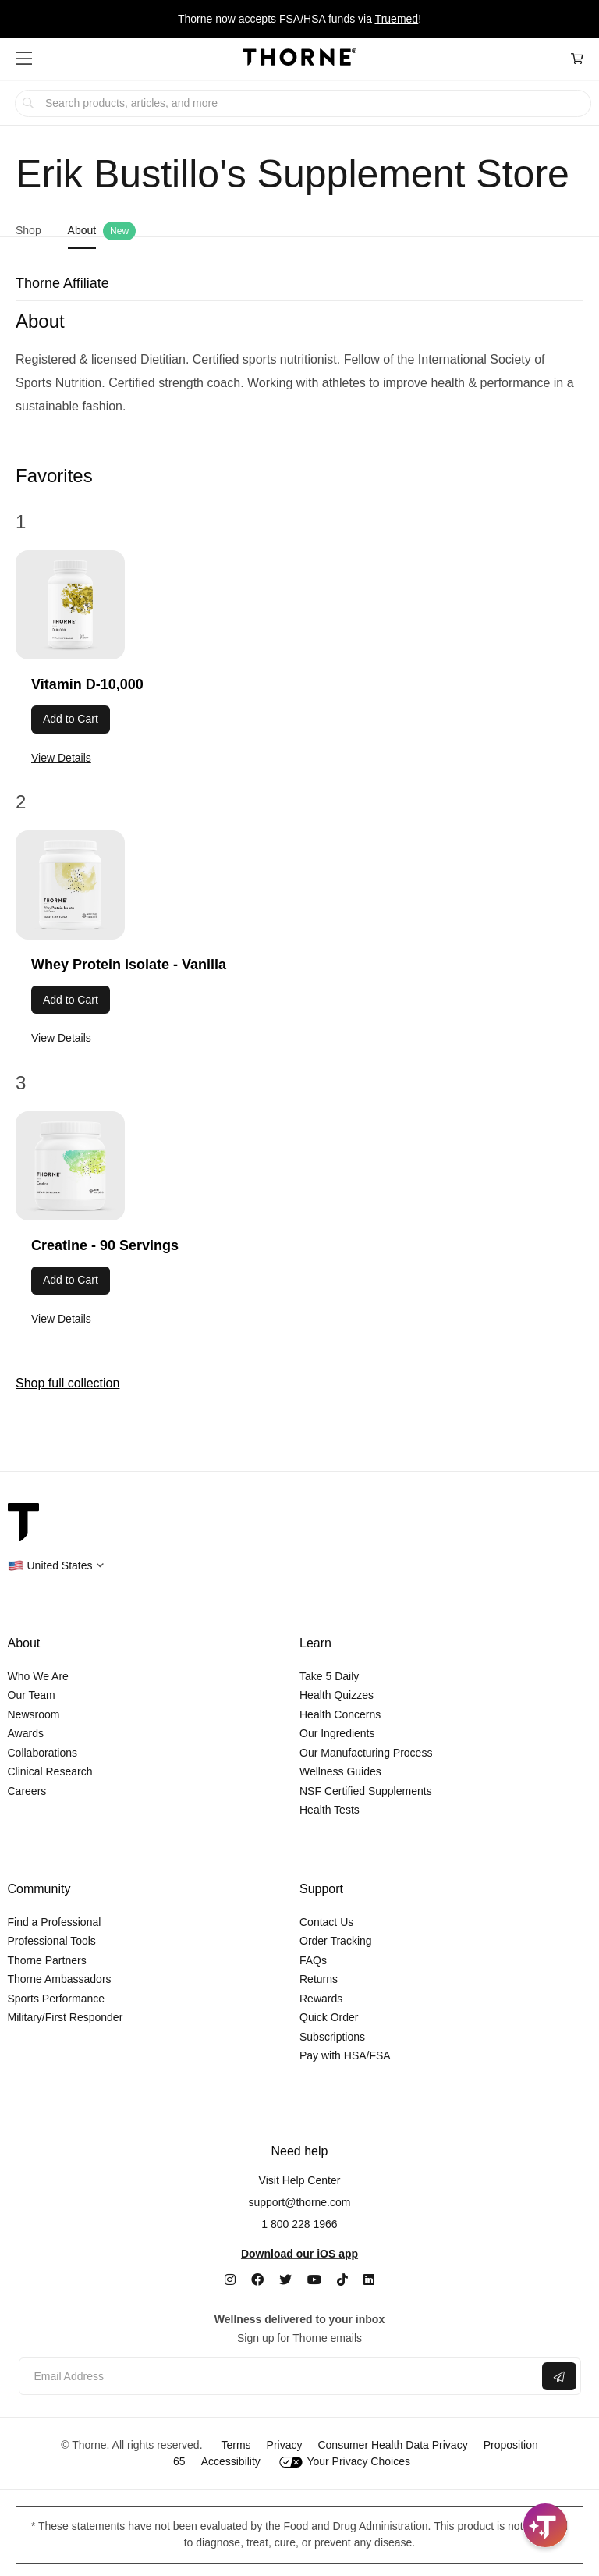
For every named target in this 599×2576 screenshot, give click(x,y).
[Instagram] (230, 2279)
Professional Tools (52, 1941)
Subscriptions (332, 2037)
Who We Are (38, 1676)
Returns (319, 1979)
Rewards (321, 1998)
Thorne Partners (47, 1960)
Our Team (31, 1695)
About (82, 230)
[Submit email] (559, 2376)
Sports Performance (56, 1998)
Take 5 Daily (329, 1676)
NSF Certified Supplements (366, 1791)
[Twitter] (285, 2279)
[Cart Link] (577, 59)
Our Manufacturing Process (366, 1752)
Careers (27, 1791)
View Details (61, 757)
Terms (235, 2445)
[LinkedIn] (368, 2279)
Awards (26, 1733)
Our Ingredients (337, 1733)
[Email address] (278, 2376)
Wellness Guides (340, 1771)
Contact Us (326, 1922)
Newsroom (34, 1714)
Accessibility (231, 2461)
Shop (28, 230)
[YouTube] (314, 2279)
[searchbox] (303, 103)
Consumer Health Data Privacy (392, 2445)
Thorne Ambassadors (60, 1979)
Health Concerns (340, 1714)
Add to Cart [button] (70, 718)
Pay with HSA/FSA (345, 2055)
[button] (24, 58)
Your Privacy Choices (344, 2461)
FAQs (313, 1960)
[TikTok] (342, 2279)
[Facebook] (257, 2279)
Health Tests (330, 1809)
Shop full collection (67, 1383)
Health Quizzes (337, 1695)
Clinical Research (50, 1771)
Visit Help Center (300, 2180)
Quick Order (329, 2017)
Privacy (285, 2445)
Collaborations (43, 1752)
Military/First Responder (65, 2017)
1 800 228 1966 (299, 2224)
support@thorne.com (300, 2202)
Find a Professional (54, 1922)
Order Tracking (336, 1941)
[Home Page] (299, 59)
